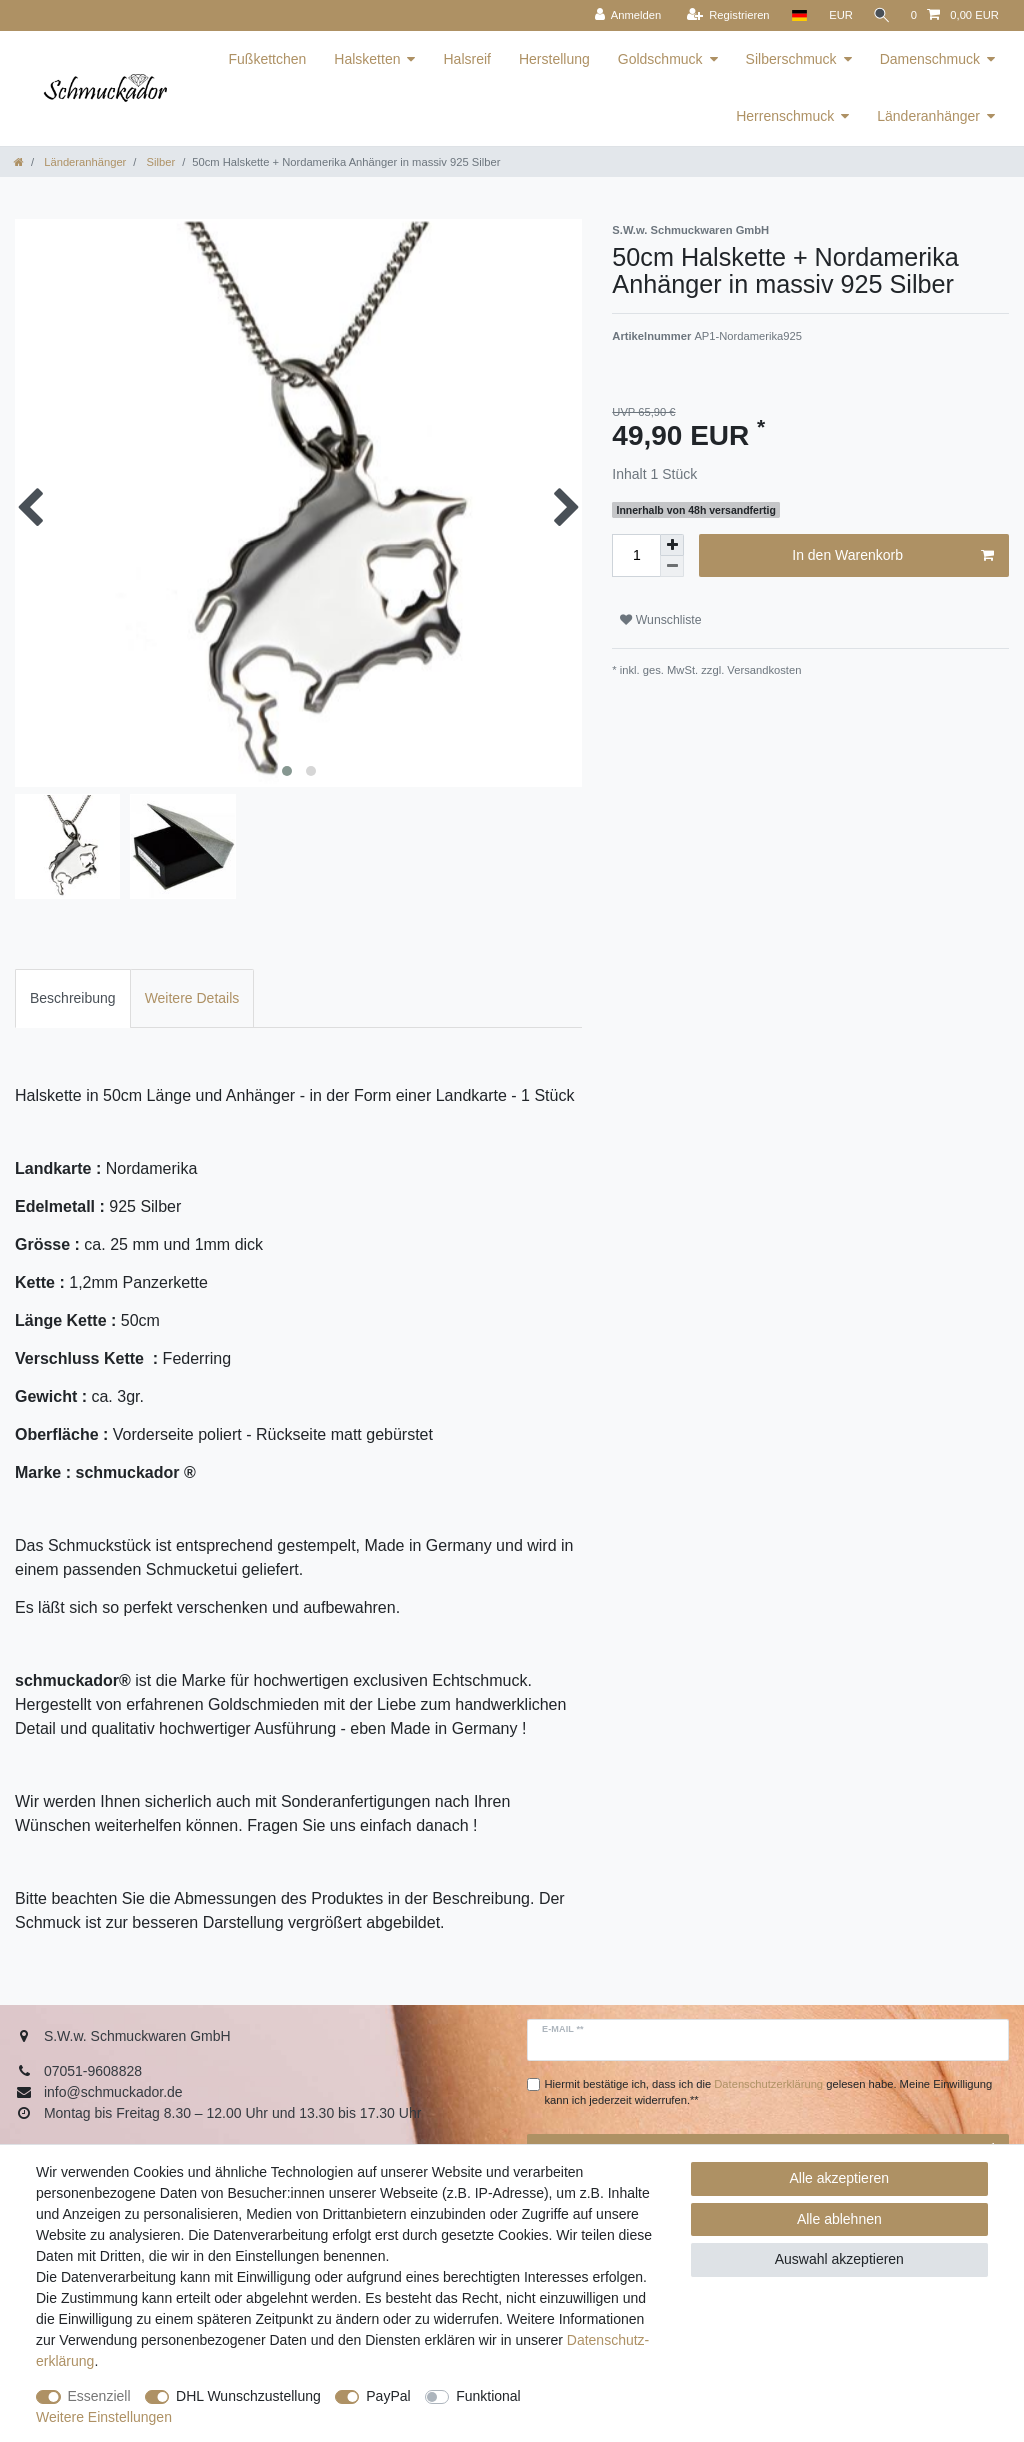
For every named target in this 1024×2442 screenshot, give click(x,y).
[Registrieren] (723, 15)
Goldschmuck (660, 59)
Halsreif (466, 59)
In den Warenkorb (893, 556)
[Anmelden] (623, 15)
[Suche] (880, 15)
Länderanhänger (928, 116)
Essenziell (99, 2396)
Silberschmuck (791, 59)
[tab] (73, 998)
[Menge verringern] (672, 566)
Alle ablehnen (839, 2219)
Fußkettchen (268, 59)
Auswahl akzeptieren (839, 2259)
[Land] (794, 15)
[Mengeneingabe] (636, 555)
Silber (159, 162)
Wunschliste (660, 620)
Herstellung (554, 59)
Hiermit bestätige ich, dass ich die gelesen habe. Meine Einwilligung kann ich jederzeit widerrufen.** (769, 2092)
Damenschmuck (930, 59)
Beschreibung (73, 998)
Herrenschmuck (785, 116)
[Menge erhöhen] (672, 545)
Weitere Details (192, 998)
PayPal (388, 2396)
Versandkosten (762, 670)
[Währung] (837, 15)
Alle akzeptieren (840, 2178)
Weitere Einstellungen (104, 2417)
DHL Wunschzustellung (248, 2396)
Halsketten (367, 59)
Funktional (488, 2396)
